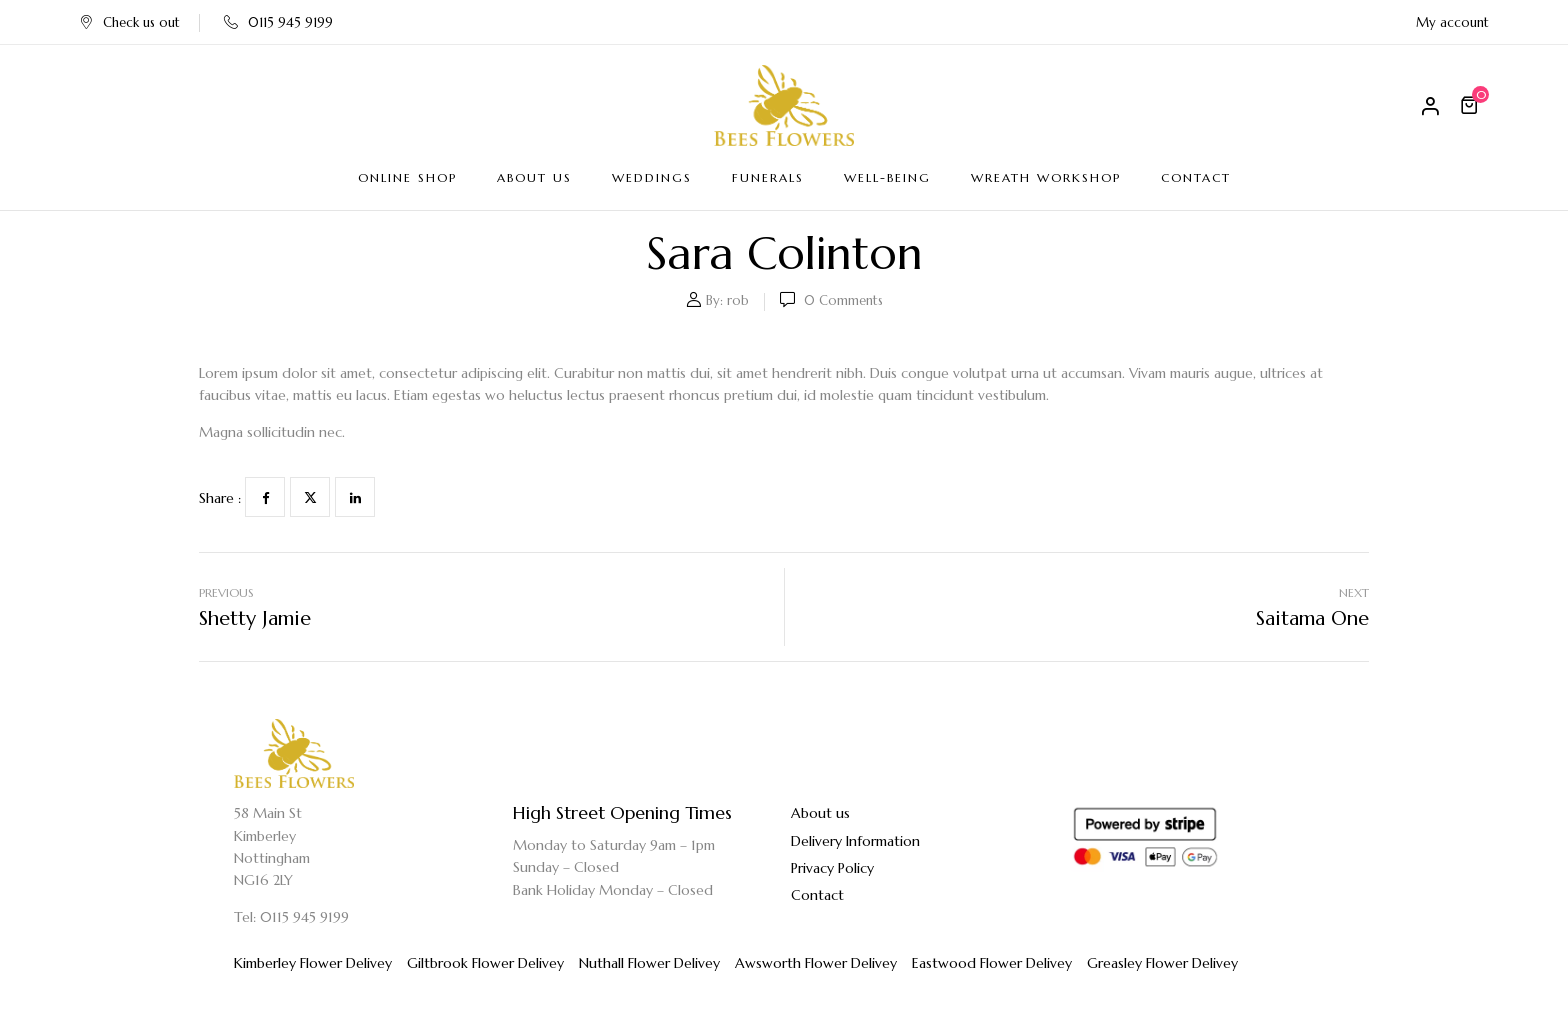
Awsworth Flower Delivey (816, 963)
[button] (1472, 105)
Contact (817, 895)
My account (1452, 22)
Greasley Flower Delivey (1162, 963)
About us (820, 813)
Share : (220, 498)
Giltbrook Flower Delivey (485, 963)
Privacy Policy (832, 868)
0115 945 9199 (278, 22)
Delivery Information (855, 841)
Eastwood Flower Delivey (992, 963)
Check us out (129, 22)
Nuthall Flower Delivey (649, 963)
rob (738, 300)
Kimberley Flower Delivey (313, 963)
